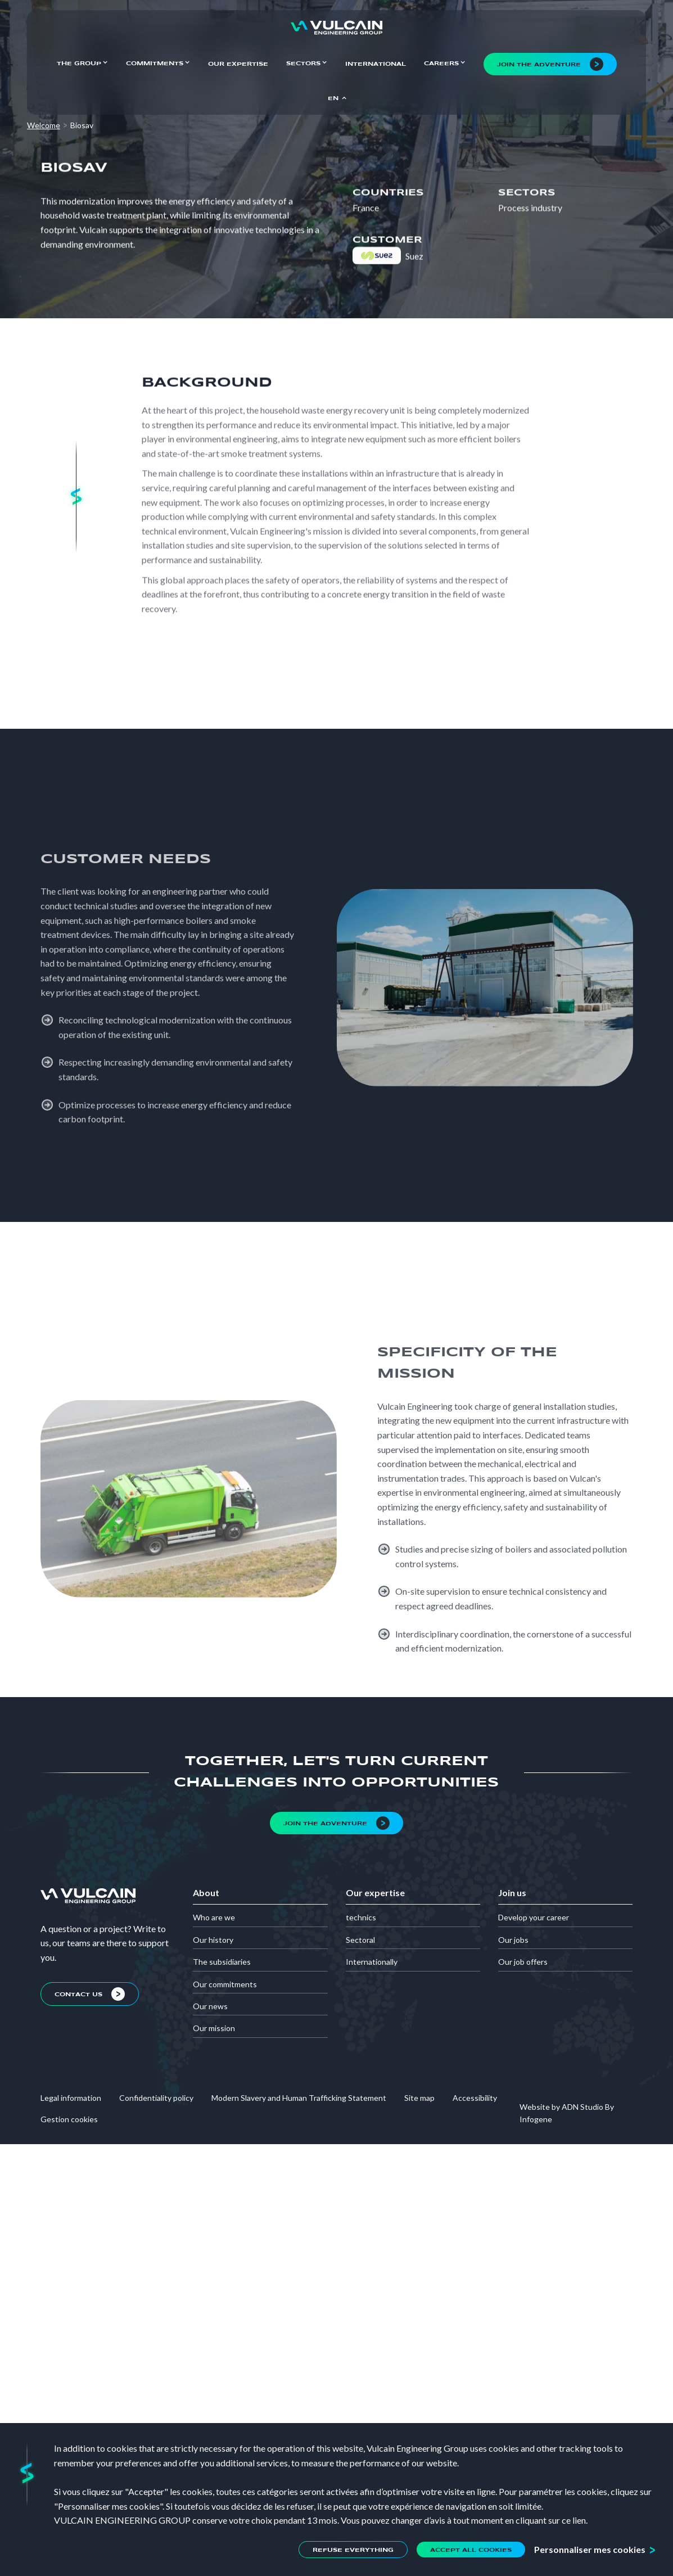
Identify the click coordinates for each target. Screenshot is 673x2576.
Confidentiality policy (156, 2098)
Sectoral (360, 1940)
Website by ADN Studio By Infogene (567, 2113)
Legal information (70, 2098)
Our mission (214, 2028)
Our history (213, 1940)
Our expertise (238, 64)
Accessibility (475, 2098)
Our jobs (513, 1940)
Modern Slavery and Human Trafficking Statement (298, 2098)
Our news (210, 2006)
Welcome (43, 125)
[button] (82, 62)
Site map (419, 2098)
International (375, 64)
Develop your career (533, 1917)
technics (361, 1917)
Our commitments (225, 1984)
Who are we (214, 1917)
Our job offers (523, 1961)
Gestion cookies (69, 2119)
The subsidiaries (222, 1961)
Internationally (372, 1961)
